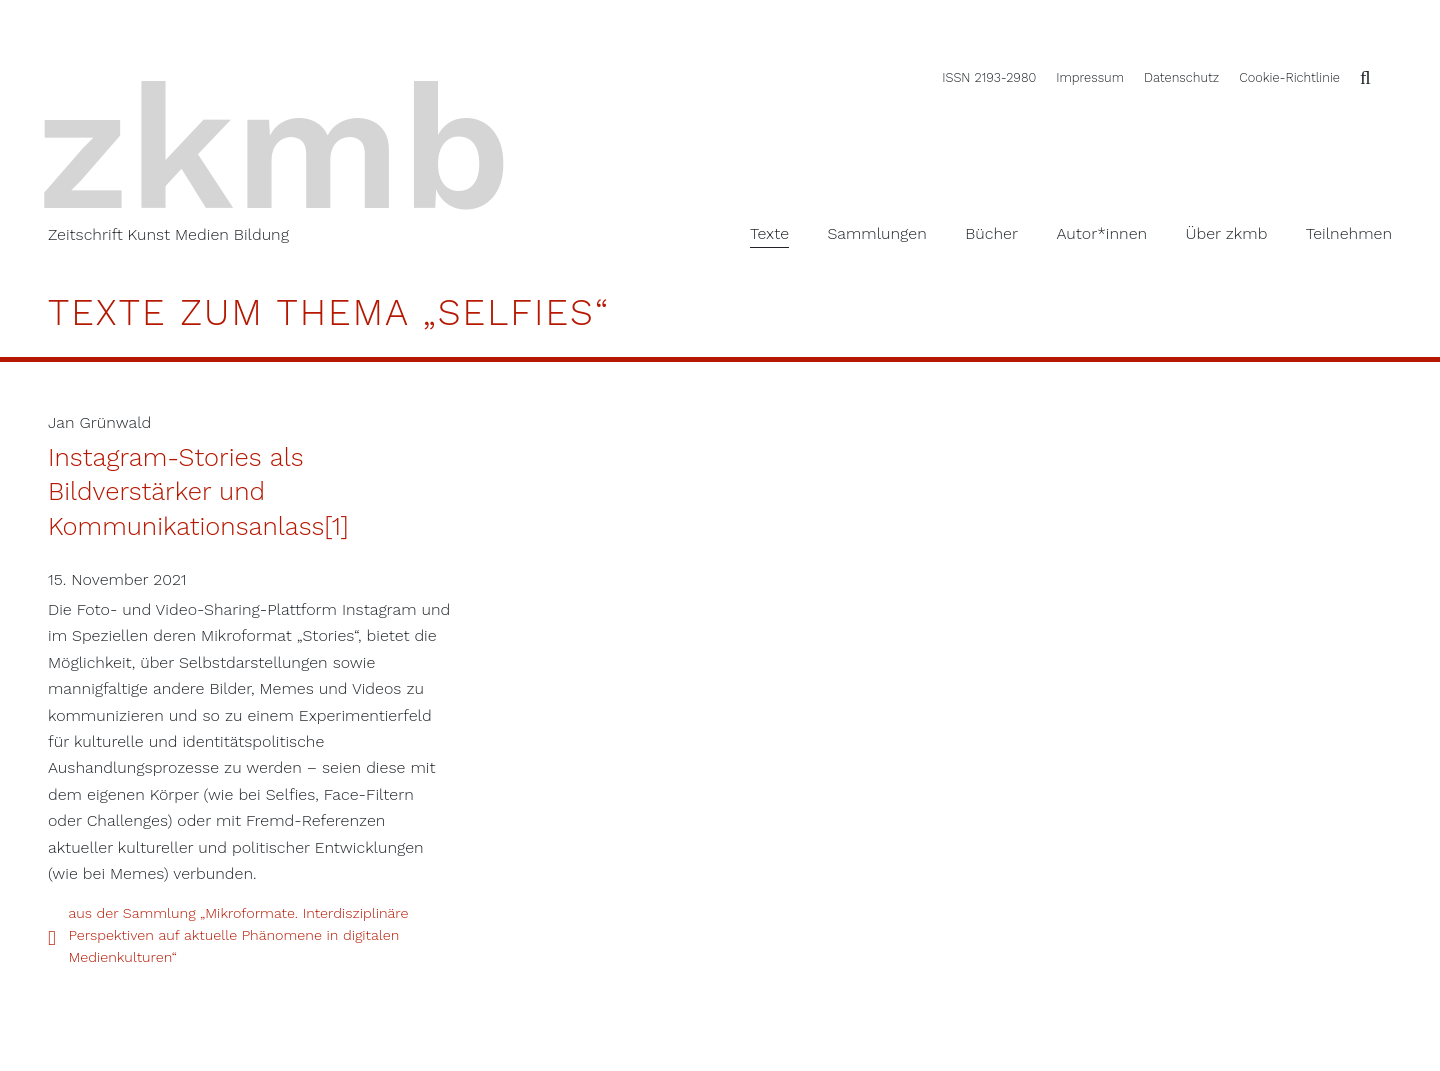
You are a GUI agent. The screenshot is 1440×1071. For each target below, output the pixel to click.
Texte (769, 233)
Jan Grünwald (99, 422)
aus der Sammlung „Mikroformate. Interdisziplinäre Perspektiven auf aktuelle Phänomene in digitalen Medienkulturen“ (238, 934)
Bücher (991, 233)
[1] (336, 526)
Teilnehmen (1349, 233)
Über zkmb (1227, 233)
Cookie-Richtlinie (1289, 77)
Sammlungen (876, 233)
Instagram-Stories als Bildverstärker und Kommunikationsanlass (186, 491)
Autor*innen (1101, 233)
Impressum (1090, 77)
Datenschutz (1181, 77)
